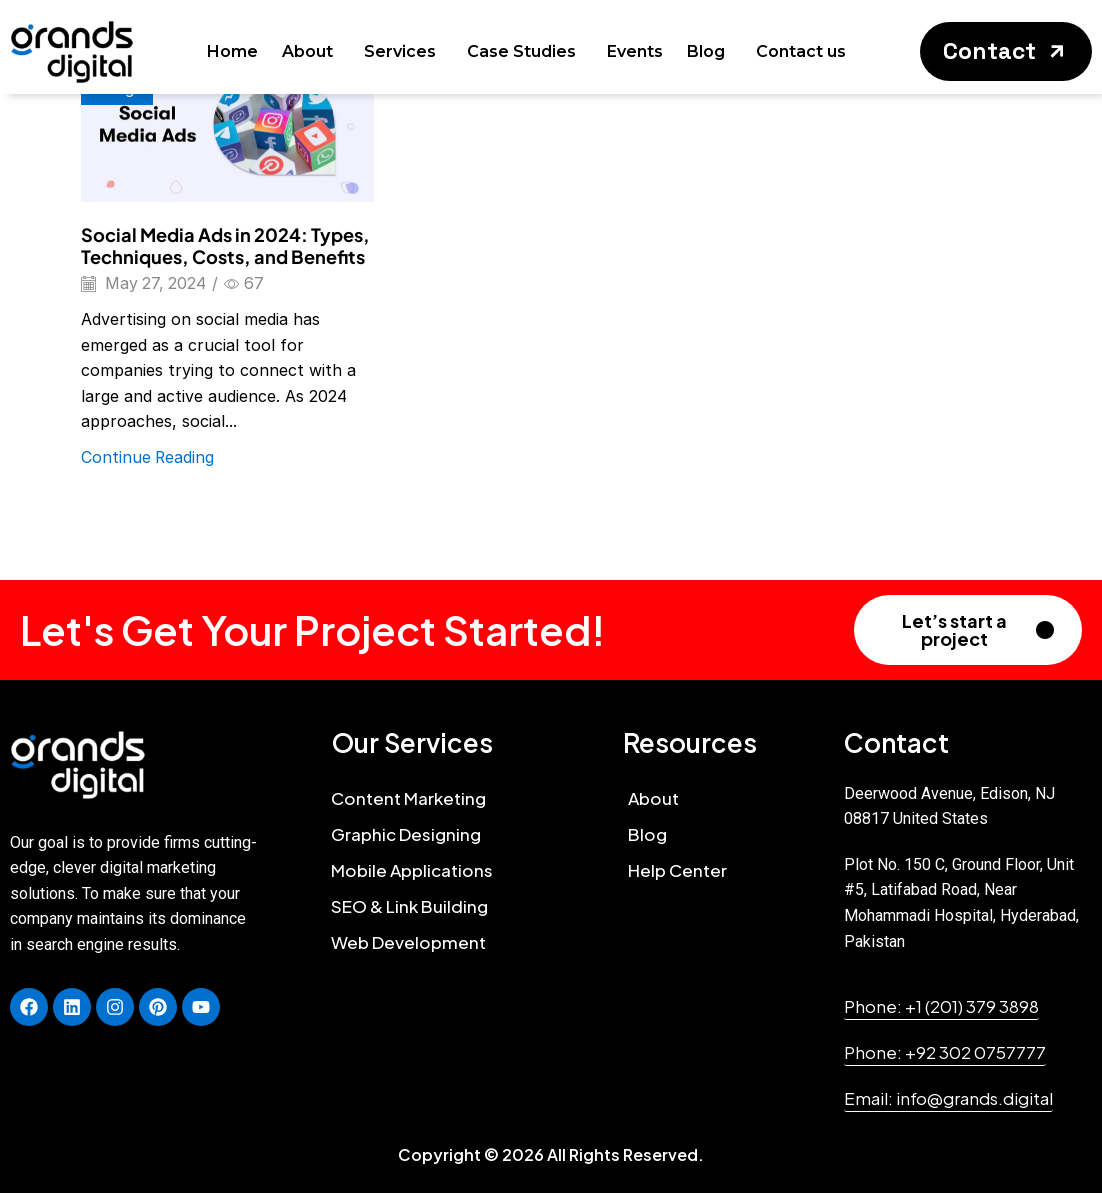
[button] (1006, 51)
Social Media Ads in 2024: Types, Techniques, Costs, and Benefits (225, 245)
